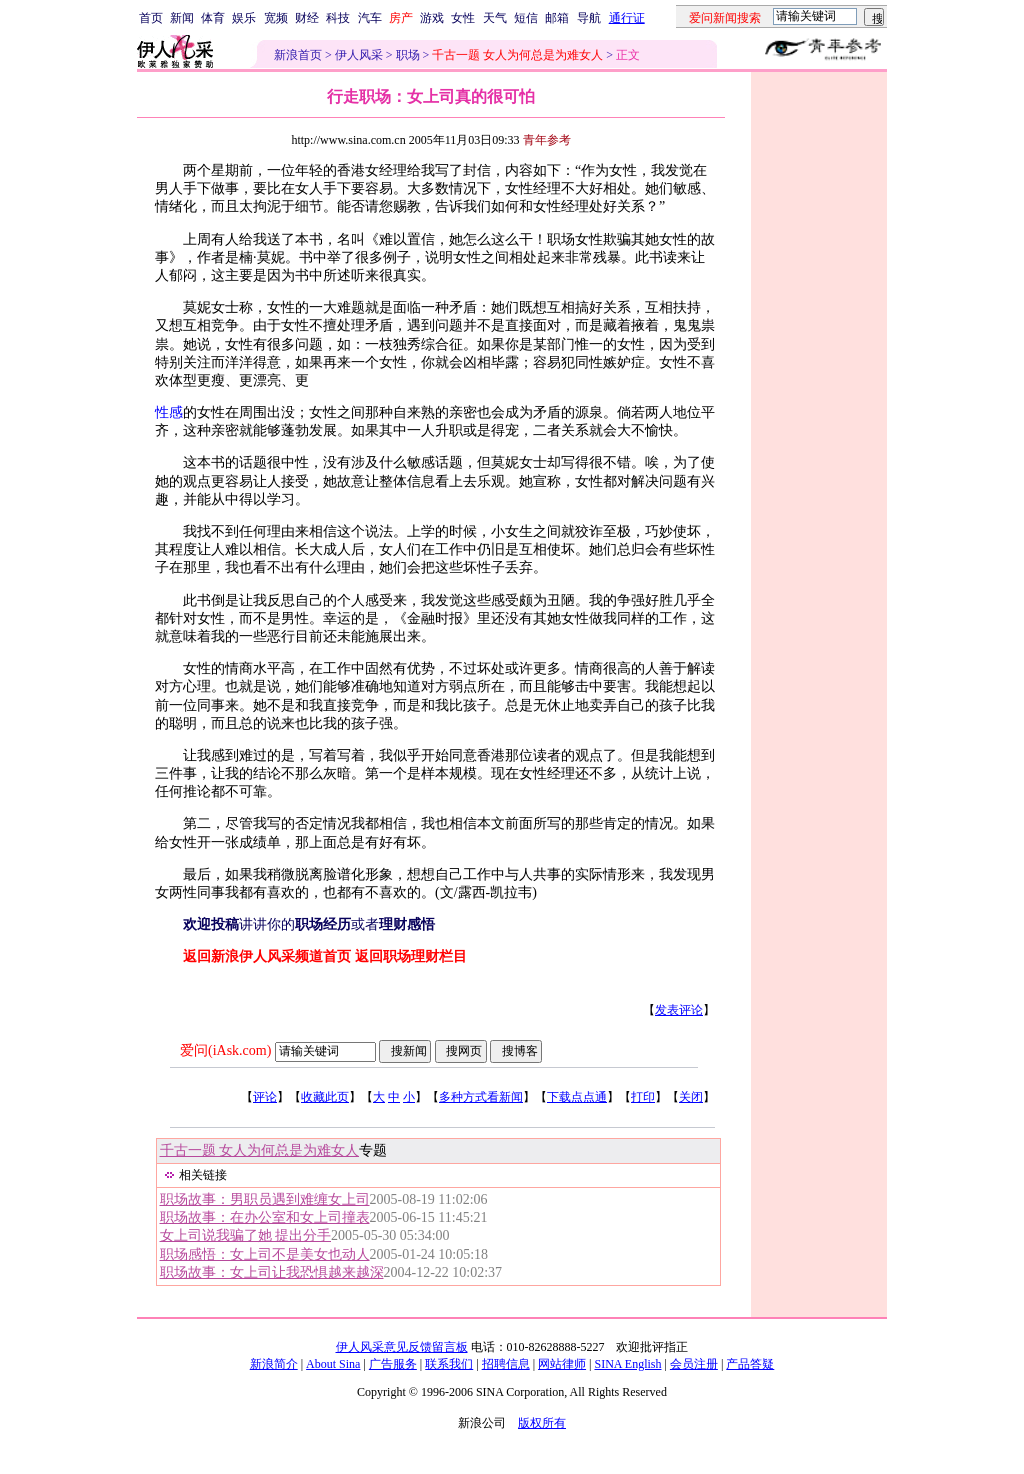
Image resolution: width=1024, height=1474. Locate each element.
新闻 (182, 18)
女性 (463, 18)
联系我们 (449, 1364)
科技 (338, 18)
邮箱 (557, 18)
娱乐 (244, 18)
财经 (307, 18)
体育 (213, 18)
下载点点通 (577, 1097)
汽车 (370, 18)
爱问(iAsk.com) (225, 1050)
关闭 (691, 1097)
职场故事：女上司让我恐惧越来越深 (272, 1272)
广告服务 (393, 1364)
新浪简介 (274, 1364)
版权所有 (542, 1423)
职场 (408, 55)
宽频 (276, 18)
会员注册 (694, 1364)
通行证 (627, 18)
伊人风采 (359, 55)
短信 (526, 18)
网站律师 (562, 1364)
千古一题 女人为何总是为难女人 (260, 1150)
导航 (589, 18)
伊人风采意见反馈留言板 (402, 1347)
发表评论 (679, 1010)
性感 (169, 412)
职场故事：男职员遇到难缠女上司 (265, 1199)
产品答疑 (750, 1364)
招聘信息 (506, 1364)
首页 (151, 18)
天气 (495, 18)
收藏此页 (325, 1097)
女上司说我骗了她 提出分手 (246, 1235)
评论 (265, 1097)
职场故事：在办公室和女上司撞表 (265, 1217)
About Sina (333, 1364)
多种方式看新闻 (481, 1097)
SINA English (627, 1364)
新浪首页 (298, 55)
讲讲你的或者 (309, 924)
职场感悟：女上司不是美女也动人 (265, 1254)
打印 (643, 1097)
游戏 (432, 18)
